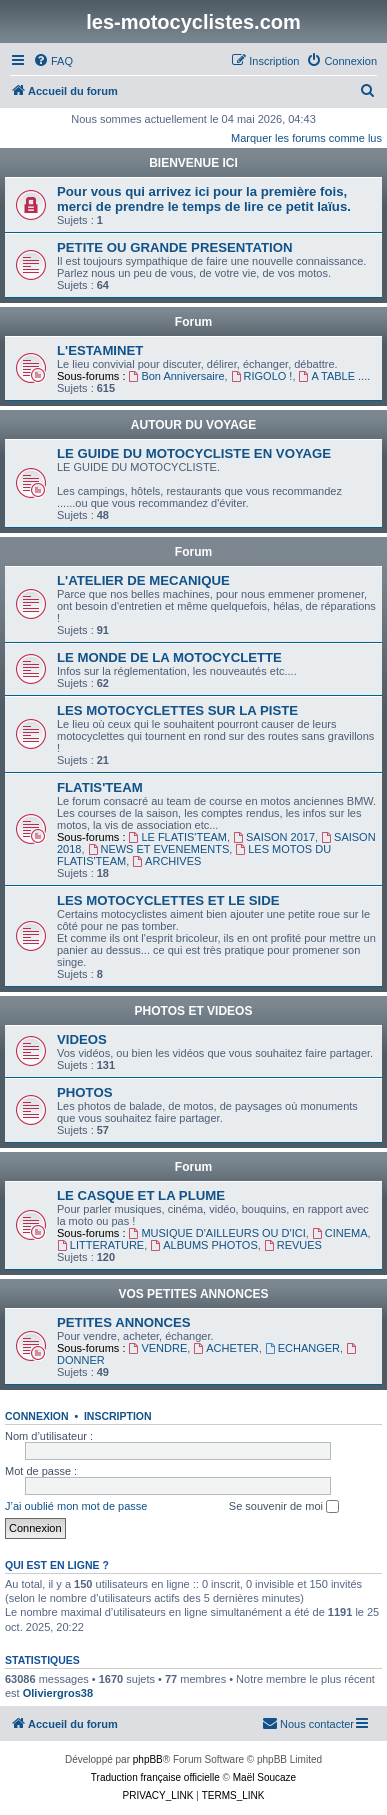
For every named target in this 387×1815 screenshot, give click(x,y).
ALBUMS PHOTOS (203, 1245)
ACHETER (225, 1348)
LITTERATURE (100, 1245)
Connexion (37, 1416)
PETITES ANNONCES (124, 1322)
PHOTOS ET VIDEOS (194, 1011)
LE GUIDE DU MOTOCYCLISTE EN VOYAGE (194, 453)
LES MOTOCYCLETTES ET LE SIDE (168, 900)
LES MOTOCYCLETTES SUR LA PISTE (177, 710)
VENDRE (158, 1348)
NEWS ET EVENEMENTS (159, 849)
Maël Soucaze (264, 1777)
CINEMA (340, 1233)
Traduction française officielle (155, 1777)
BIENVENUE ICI (193, 163)
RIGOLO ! (262, 376)
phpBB (148, 1759)
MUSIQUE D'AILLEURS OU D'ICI (217, 1233)
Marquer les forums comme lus (306, 138)
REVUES (293, 1245)
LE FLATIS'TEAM (178, 837)
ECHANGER (302, 1348)
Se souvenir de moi (284, 1507)
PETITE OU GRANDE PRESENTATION (174, 247)
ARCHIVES (166, 861)
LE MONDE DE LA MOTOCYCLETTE (169, 657)
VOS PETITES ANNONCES (193, 1294)
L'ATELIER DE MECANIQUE (143, 580)
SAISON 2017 (274, 837)
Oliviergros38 (58, 1693)
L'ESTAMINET (100, 350)
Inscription (118, 1416)
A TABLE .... (335, 376)
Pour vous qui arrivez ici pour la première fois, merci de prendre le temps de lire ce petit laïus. (204, 199)
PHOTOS (84, 1092)
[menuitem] (53, 61)
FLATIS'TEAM (100, 787)
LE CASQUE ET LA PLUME (141, 1195)
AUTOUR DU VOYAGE (193, 425)
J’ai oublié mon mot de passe (76, 1506)
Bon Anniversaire (177, 376)
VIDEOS (82, 1039)
